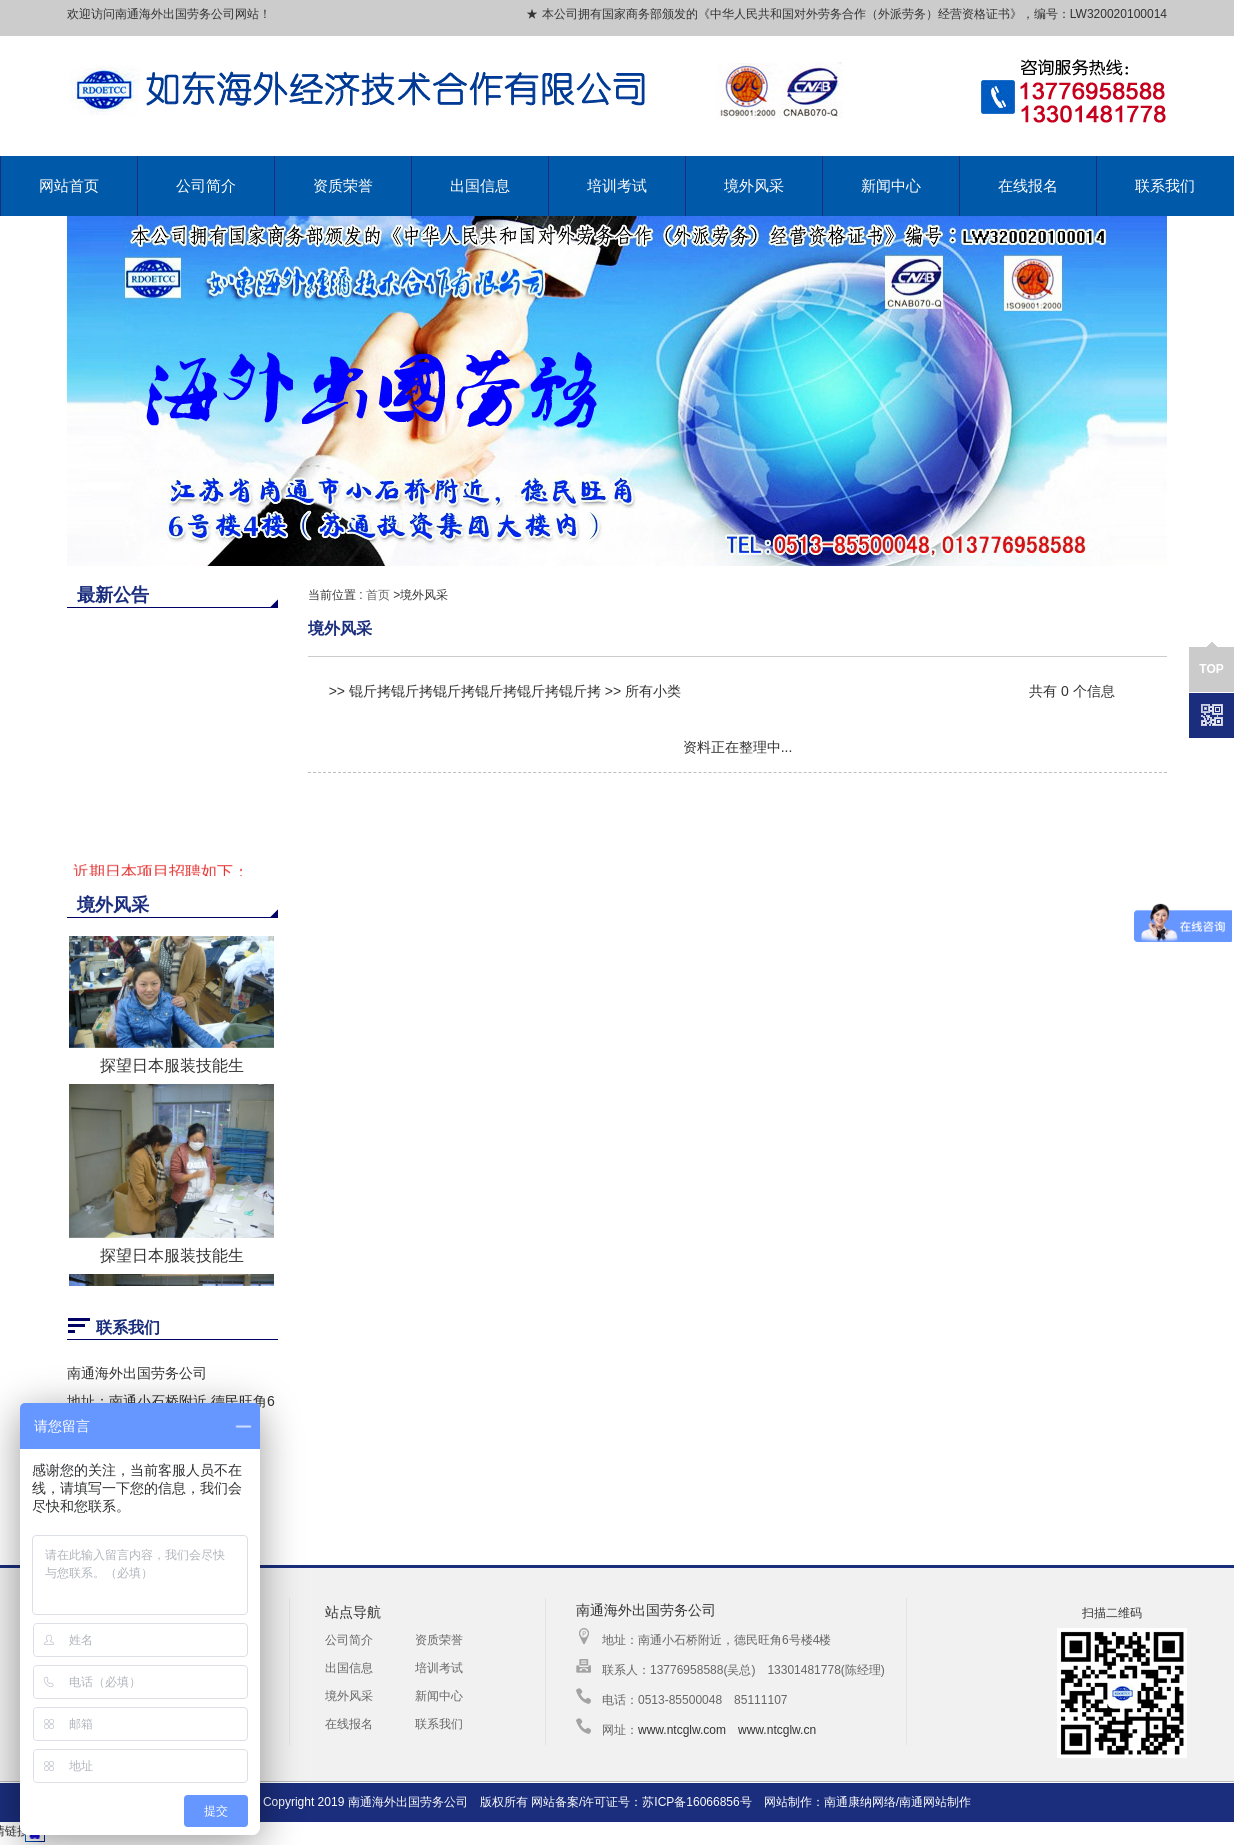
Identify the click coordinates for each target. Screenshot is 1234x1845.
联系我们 (1165, 185)
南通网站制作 (935, 1802)
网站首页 (69, 185)
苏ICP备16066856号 (696, 1802)
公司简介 (206, 185)
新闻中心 (891, 185)
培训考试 (617, 185)
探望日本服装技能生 (172, 1070)
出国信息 (480, 185)
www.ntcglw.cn (777, 1730)
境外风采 (754, 185)
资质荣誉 (343, 185)
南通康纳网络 (860, 1802)
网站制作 (788, 1802)
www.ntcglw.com (682, 1730)
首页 (378, 595)
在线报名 (1028, 185)
